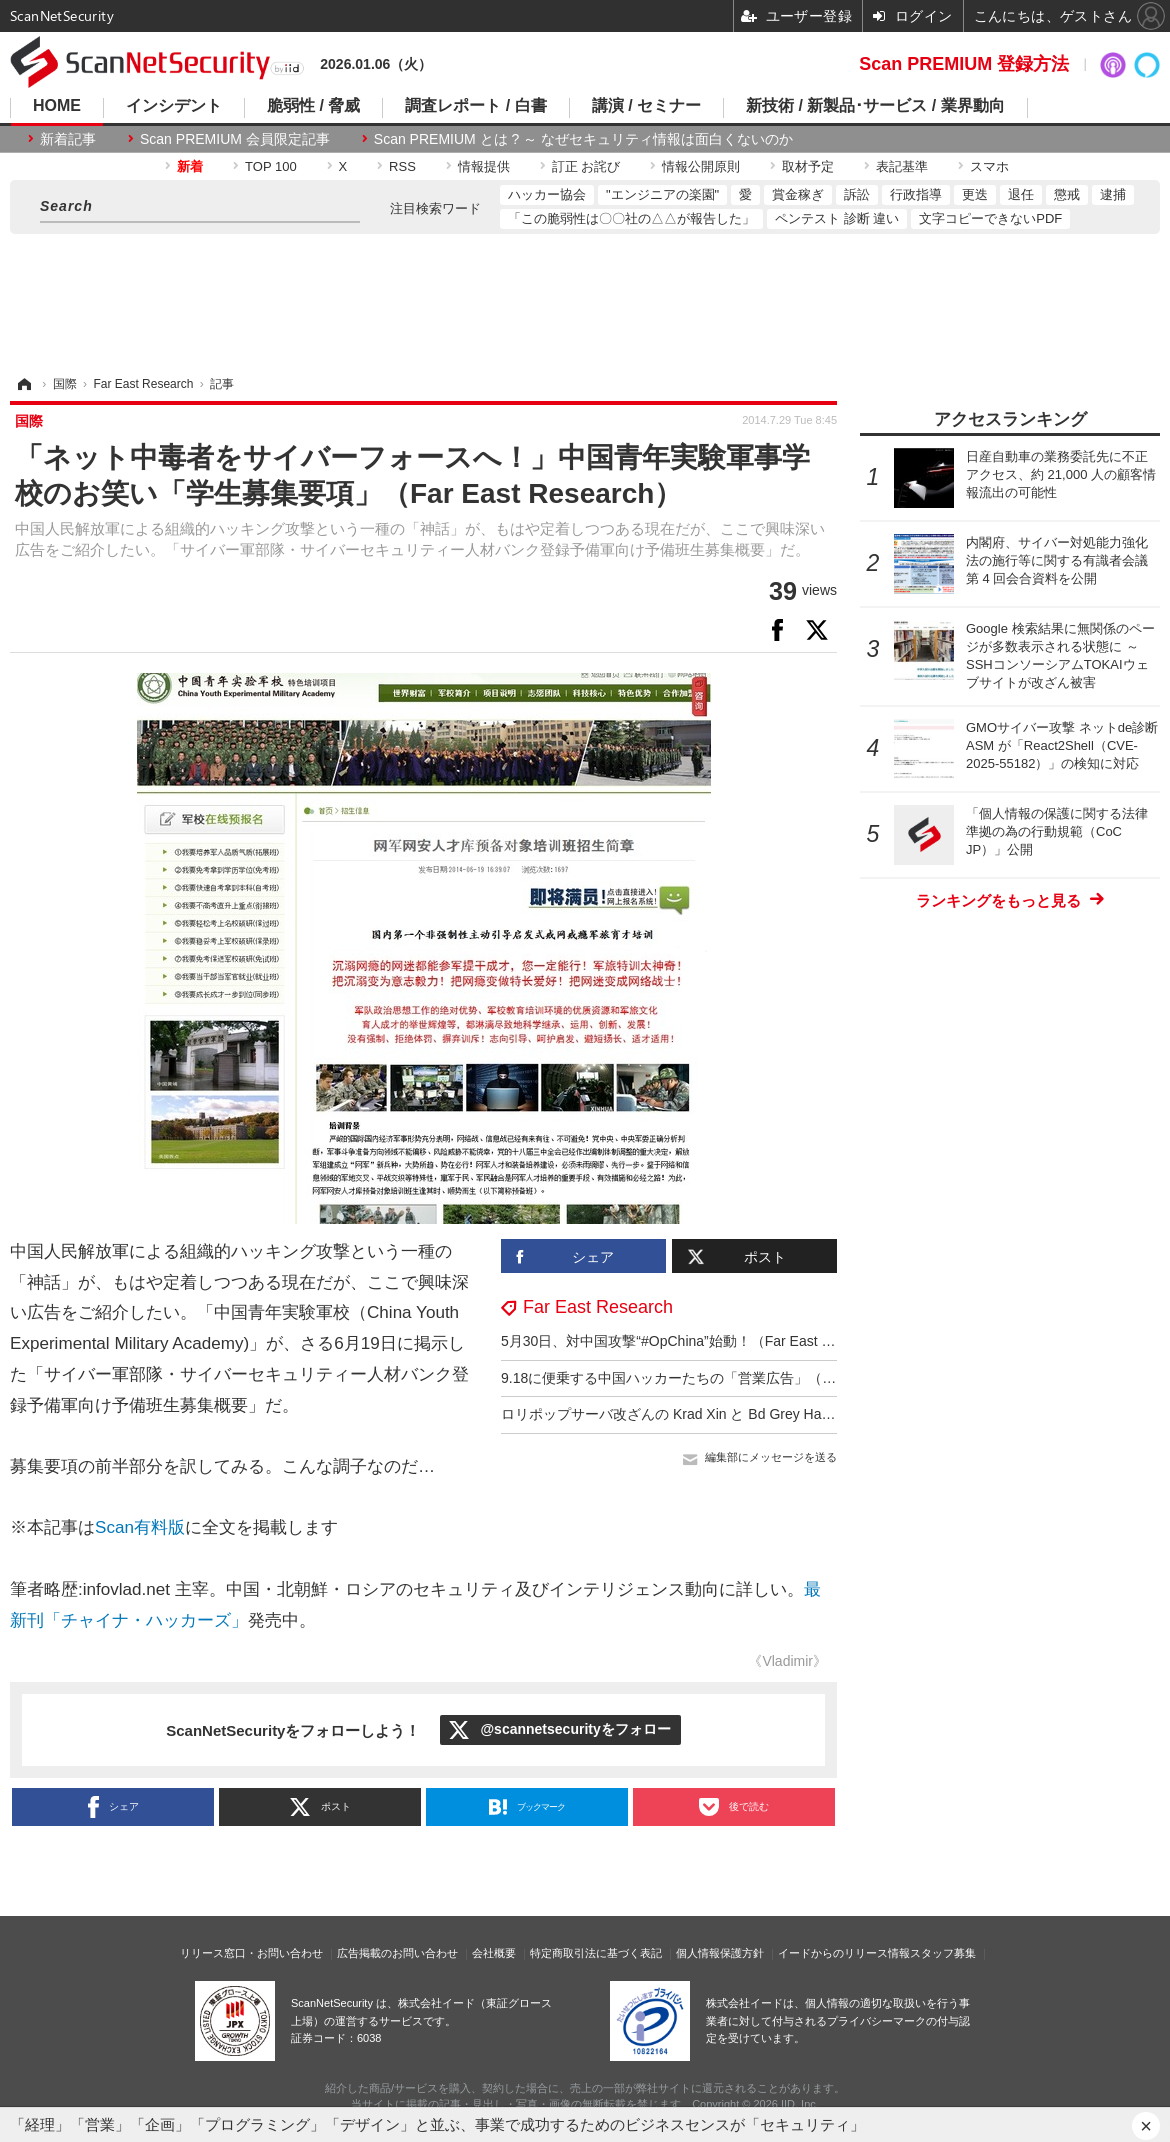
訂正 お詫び (586, 166)
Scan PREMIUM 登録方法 (964, 64)
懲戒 (1067, 194)
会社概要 (494, 1953)
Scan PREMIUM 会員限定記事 (235, 139)
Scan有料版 (140, 1527)
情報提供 (484, 166)
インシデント (174, 106)
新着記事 (68, 139)
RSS (402, 166)
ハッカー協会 (547, 194)
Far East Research (598, 1307)
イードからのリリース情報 (844, 1953)
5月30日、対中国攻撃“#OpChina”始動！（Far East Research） (698, 1341)
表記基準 (902, 166)
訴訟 (857, 194)
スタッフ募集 (943, 1953)
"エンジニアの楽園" (662, 194)
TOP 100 (271, 166)
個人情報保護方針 (720, 1953)
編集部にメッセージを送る (771, 1457)
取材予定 (808, 166)
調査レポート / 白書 (475, 106)
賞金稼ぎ (798, 194)
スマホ (989, 166)
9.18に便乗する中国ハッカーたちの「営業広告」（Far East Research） (727, 1378)
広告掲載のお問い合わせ (397, 1953)
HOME (57, 106)
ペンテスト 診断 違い (837, 218)
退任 (1021, 194)
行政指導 (916, 194)
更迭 (975, 194)
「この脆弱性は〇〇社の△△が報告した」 (631, 218)
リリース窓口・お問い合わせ (251, 1953)
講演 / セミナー (646, 106)
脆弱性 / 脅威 (313, 106)
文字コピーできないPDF (990, 218)
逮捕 (1113, 194)
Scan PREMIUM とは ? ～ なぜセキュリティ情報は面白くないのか (583, 139)
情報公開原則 (701, 166)
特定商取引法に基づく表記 (596, 1953)
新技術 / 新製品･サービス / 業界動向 (875, 106)
